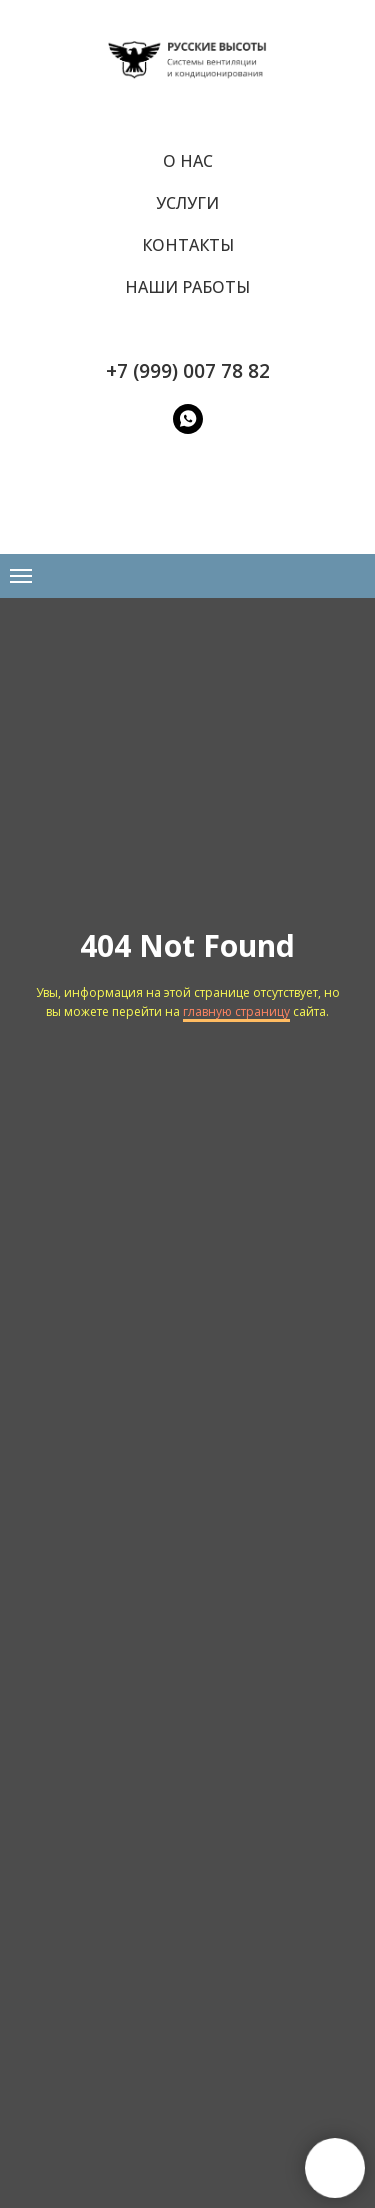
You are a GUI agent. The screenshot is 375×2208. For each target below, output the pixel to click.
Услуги (187, 203)
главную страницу (236, 1011)
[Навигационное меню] (21, 576)
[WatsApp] (188, 419)
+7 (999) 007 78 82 (188, 371)
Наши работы (187, 287)
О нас (188, 161)
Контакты (188, 245)
